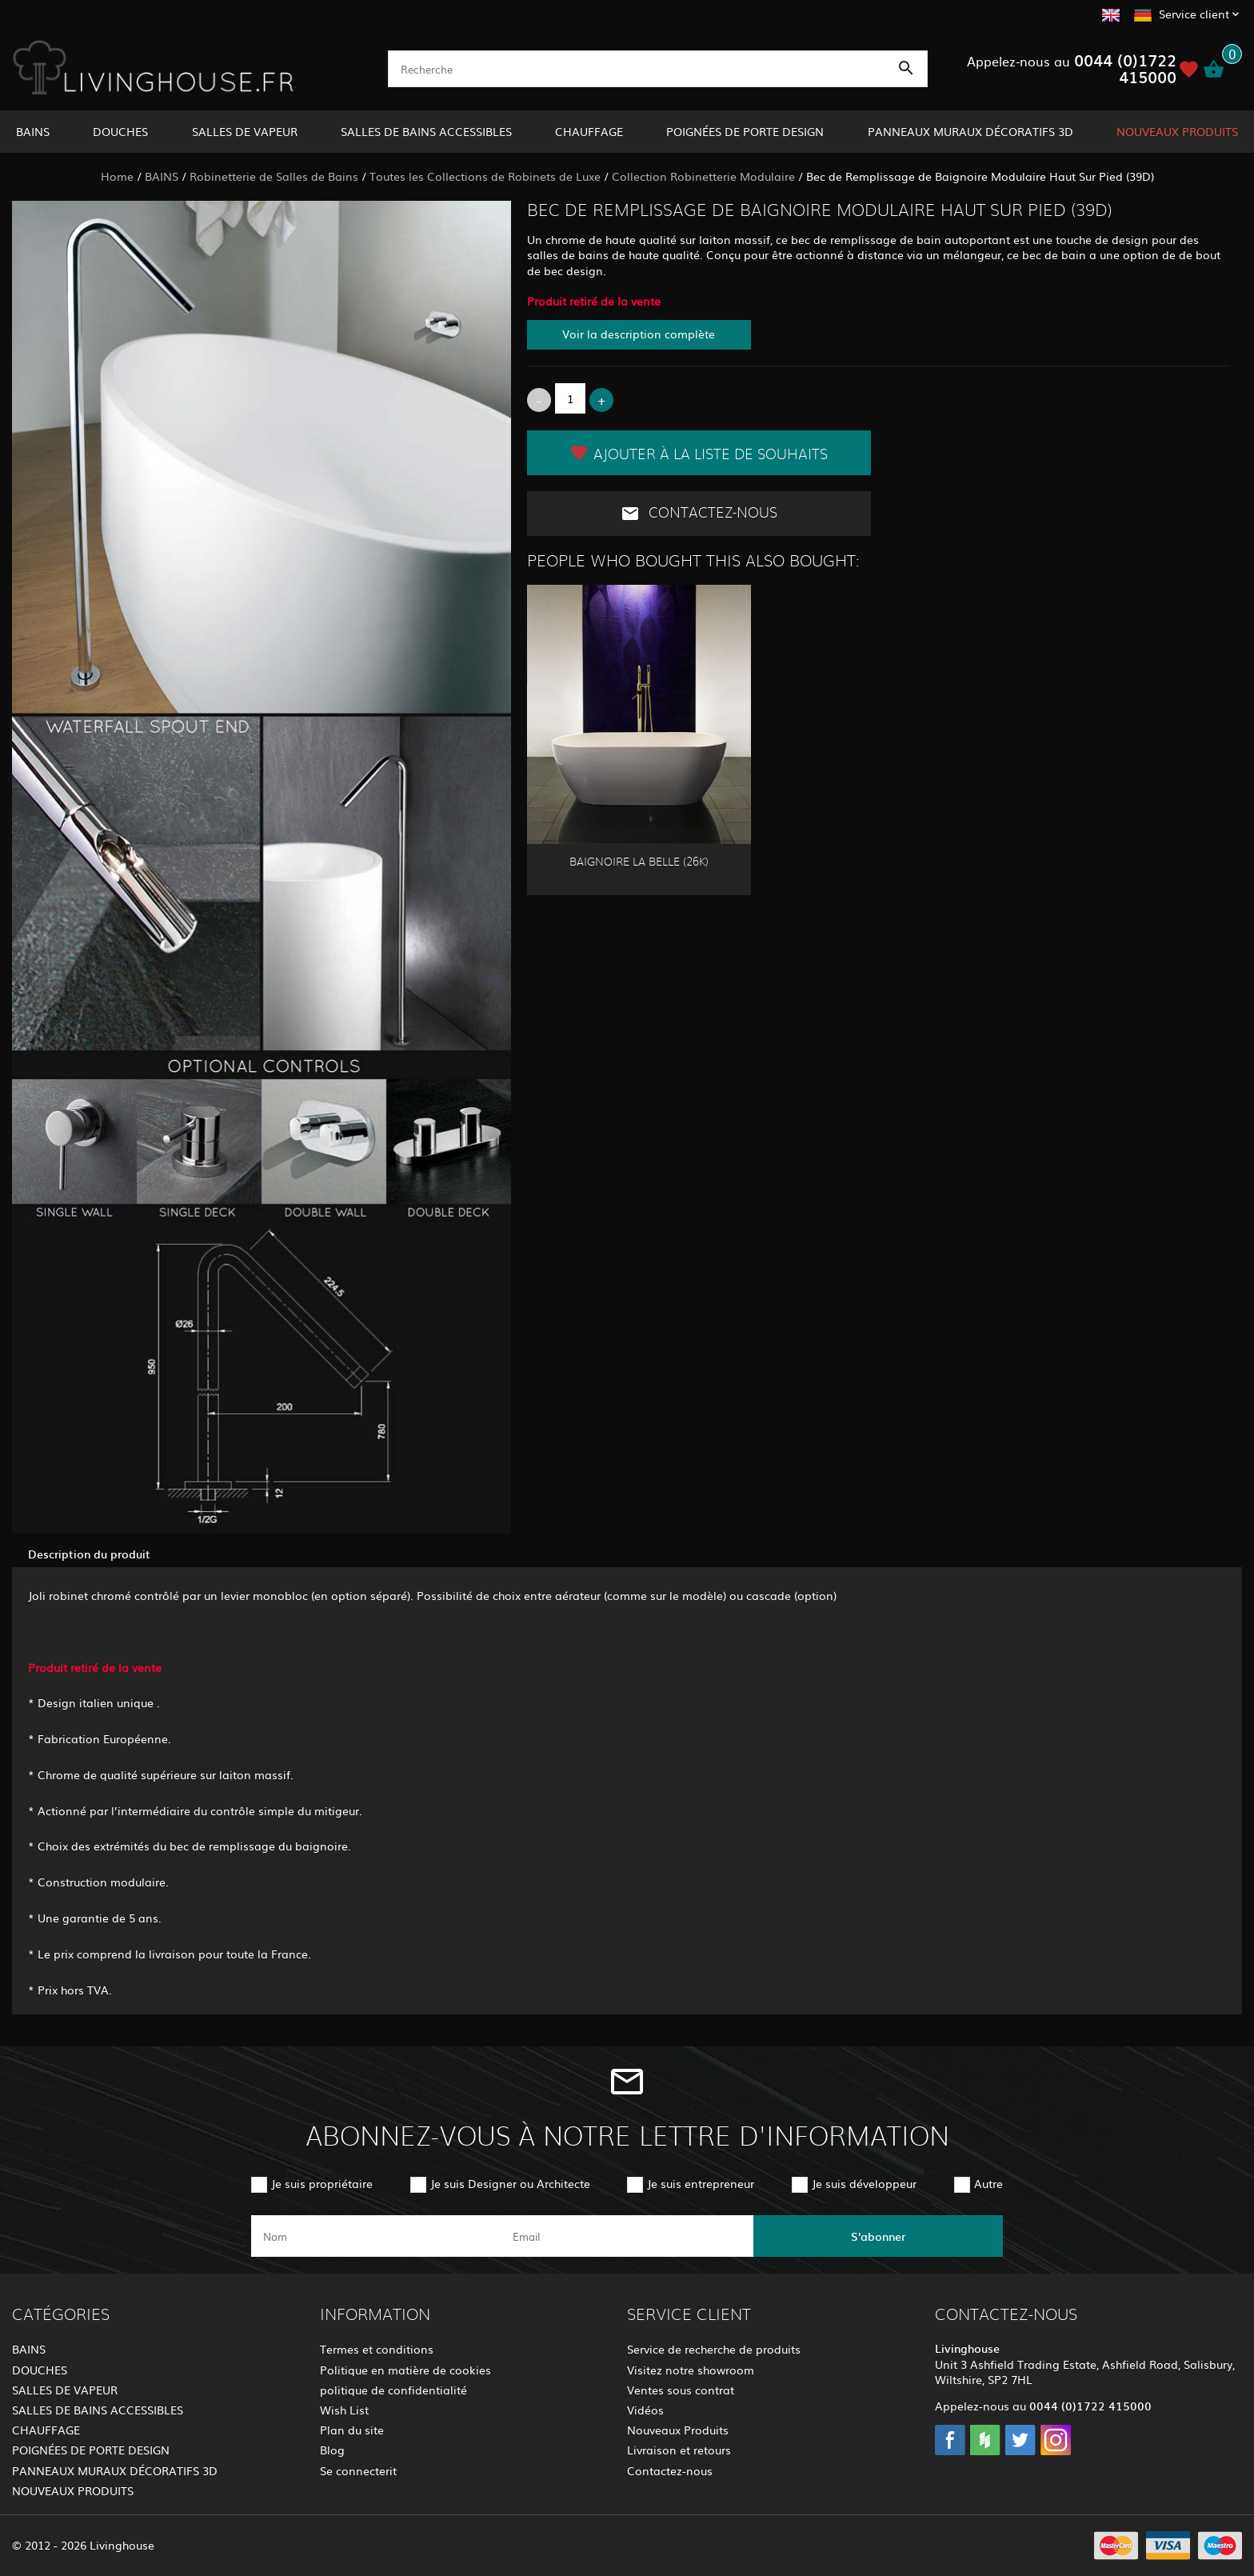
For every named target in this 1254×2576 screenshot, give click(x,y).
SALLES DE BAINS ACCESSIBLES (426, 131)
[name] (376, 2236)
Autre (988, 2183)
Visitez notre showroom (690, 2370)
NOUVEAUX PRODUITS (1177, 131)
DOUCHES (120, 131)
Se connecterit (358, 2470)
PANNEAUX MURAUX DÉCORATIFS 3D (970, 131)
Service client (1194, 14)
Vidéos (645, 2410)
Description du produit (89, 1553)
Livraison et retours (679, 2450)
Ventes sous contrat (680, 2390)
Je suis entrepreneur (700, 2183)
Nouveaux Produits (678, 2430)
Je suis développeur (864, 2183)
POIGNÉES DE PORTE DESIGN (745, 131)
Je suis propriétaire (322, 2183)
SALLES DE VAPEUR (245, 131)
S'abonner (878, 2236)
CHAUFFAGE (589, 131)
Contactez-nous (699, 513)
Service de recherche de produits (714, 2349)
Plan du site (352, 2430)
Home (117, 176)
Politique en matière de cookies (405, 2370)
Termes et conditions (376, 2349)
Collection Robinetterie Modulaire (703, 176)
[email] (625, 2236)
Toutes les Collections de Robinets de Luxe (485, 176)
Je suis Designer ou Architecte (510, 2183)
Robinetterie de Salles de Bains (274, 176)
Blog (332, 2450)
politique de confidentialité (393, 2390)
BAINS (33, 131)
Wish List (344, 2410)
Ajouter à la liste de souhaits (698, 452)
